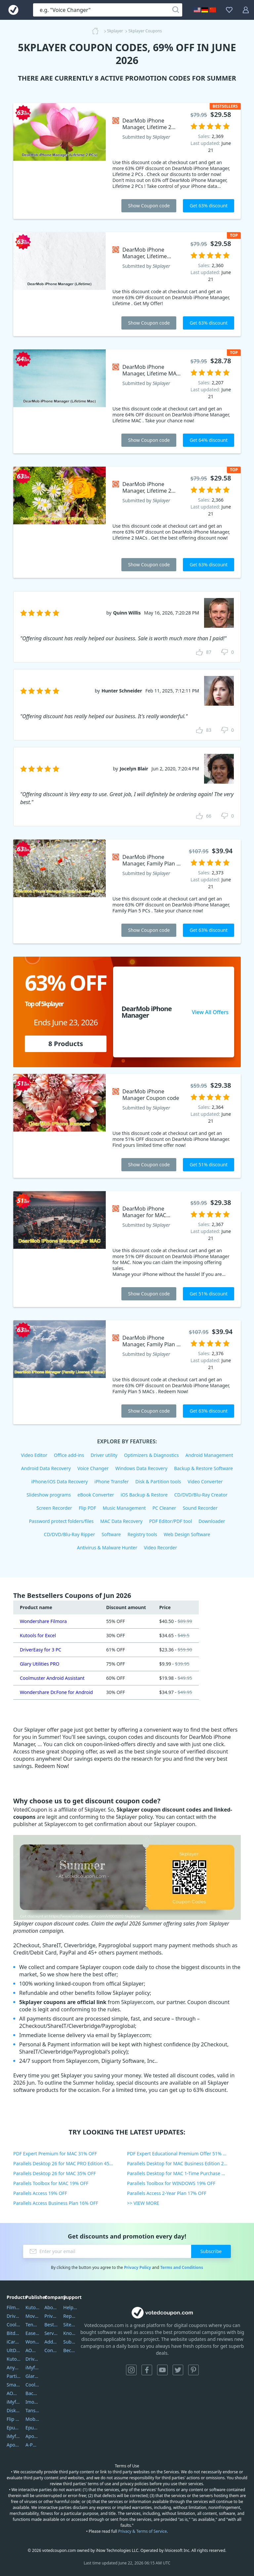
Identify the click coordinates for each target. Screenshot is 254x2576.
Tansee (32, 2410)
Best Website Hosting (51, 2324)
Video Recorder (160, 1547)
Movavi (32, 2316)
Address (51, 2342)
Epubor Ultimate (14, 2427)
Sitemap (70, 2324)
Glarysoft (32, 2376)
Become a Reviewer (70, 2350)
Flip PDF (87, 1508)
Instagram (131, 2370)
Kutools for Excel (38, 1635)
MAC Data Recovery (121, 1521)
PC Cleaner (164, 1508)
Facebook (147, 2370)
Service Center (51, 2333)
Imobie (32, 2402)
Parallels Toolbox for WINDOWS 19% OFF (171, 2183)
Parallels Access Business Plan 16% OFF (55, 2203)
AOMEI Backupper (14, 2393)
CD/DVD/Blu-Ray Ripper (69, 1534)
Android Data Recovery (46, 1468)
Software (111, 1534)
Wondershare (32, 2342)
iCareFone (14, 2342)
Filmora (14, 2307)
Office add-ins (69, 1455)
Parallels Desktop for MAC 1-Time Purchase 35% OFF (183, 2173)
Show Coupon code (149, 205)
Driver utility (104, 1455)
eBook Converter (95, 1495)
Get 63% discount (209, 205)
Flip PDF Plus (14, 2419)
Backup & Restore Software (203, 1468)
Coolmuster (14, 2324)
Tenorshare (32, 2324)
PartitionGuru (14, 2376)
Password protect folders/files (61, 1521)
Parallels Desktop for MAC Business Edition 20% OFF (183, 2163)
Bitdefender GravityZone (14, 2333)
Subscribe (211, 2251)
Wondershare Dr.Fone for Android (56, 1692)
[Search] (175, 10)
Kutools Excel (14, 2359)
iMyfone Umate (14, 2402)
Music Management (124, 1508)
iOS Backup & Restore (144, 1495)
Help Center (70, 2307)
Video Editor (34, 1455)
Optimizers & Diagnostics (151, 1455)
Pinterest (193, 2370)
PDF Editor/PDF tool (170, 1521)
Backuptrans (32, 2393)
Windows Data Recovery (141, 1468)
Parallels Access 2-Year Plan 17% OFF (166, 2193)
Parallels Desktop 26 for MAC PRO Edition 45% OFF (68, 2163)
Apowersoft (32, 2436)
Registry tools (142, 1534)
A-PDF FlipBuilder (32, 2445)
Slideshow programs (48, 1495)
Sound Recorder (200, 1508)
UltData (14, 2350)
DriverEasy (14, 2316)
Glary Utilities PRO (39, 1664)
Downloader (211, 1521)
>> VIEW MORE (143, 2203)
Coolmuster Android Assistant (52, 1678)
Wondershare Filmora (43, 1621)
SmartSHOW (14, 2385)
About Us (51, 2307)
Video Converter (205, 1481)
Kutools (32, 2307)
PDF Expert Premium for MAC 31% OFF (55, 2153)
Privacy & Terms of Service (142, 2531)
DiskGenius (14, 2410)
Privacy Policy (137, 2267)
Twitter (178, 2370)
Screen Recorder (54, 1508)
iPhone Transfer (112, 1481)
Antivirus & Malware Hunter (107, 1547)
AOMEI (32, 2350)
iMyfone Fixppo (14, 2436)
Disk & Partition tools (158, 1481)
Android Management (209, 1455)
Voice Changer (93, 1468)
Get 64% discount (209, 440)
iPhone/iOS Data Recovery (59, 1481)
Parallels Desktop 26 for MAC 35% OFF (54, 2173)
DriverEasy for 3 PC (40, 1649)
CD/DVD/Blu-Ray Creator (201, 1495)
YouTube (162, 2370)
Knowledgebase (70, 2333)
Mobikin (32, 2419)
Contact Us (51, 2350)
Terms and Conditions (181, 2267)
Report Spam (70, 2316)
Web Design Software (187, 1534)
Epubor (32, 2427)
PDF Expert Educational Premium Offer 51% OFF (179, 2153)
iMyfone (32, 2367)
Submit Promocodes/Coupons (70, 2342)
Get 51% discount (209, 1164)
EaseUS (32, 2333)
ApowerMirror (14, 2445)
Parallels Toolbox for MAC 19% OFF (50, 2183)
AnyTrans (14, 2367)
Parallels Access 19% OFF (40, 2193)
